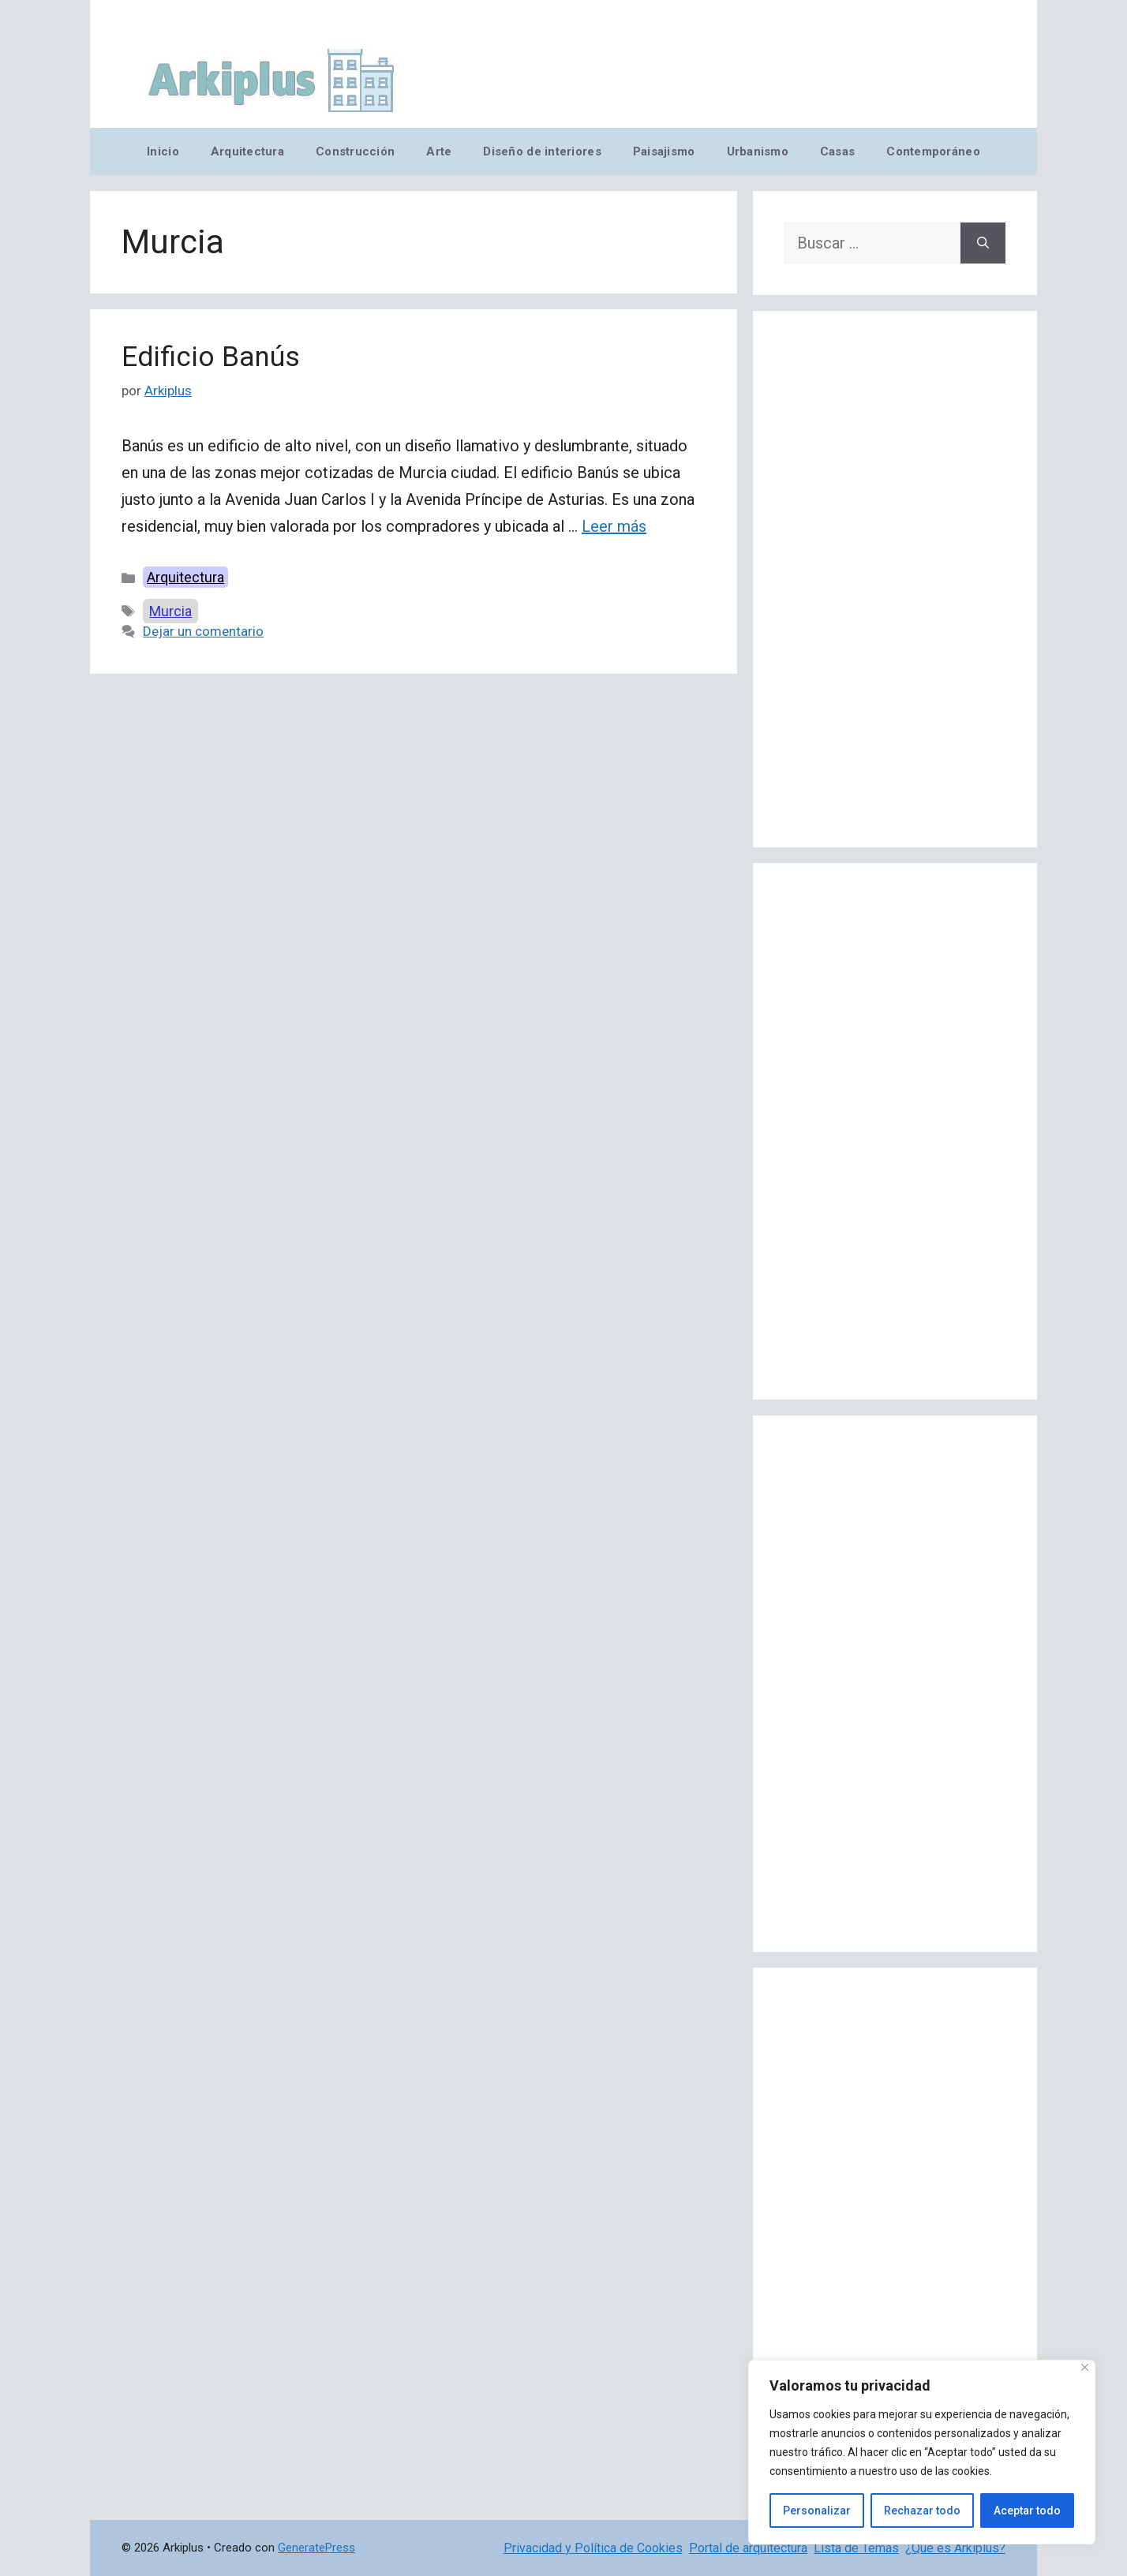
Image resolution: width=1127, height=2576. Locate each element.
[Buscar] (982, 243)
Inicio (163, 151)
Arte (438, 151)
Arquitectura (247, 151)
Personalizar (817, 2510)
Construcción (355, 151)
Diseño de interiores (542, 151)
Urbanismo (757, 151)
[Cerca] (1084, 2367)
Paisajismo (664, 151)
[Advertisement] (894, 579)
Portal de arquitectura (748, 2547)
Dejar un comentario (203, 631)
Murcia (170, 611)
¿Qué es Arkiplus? (955, 2547)
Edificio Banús (211, 357)
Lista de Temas (856, 2547)
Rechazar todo (922, 2510)
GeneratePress (316, 2547)
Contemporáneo (933, 151)
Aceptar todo (1027, 2510)
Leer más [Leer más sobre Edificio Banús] (614, 526)
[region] (921, 2452)
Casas (837, 151)
